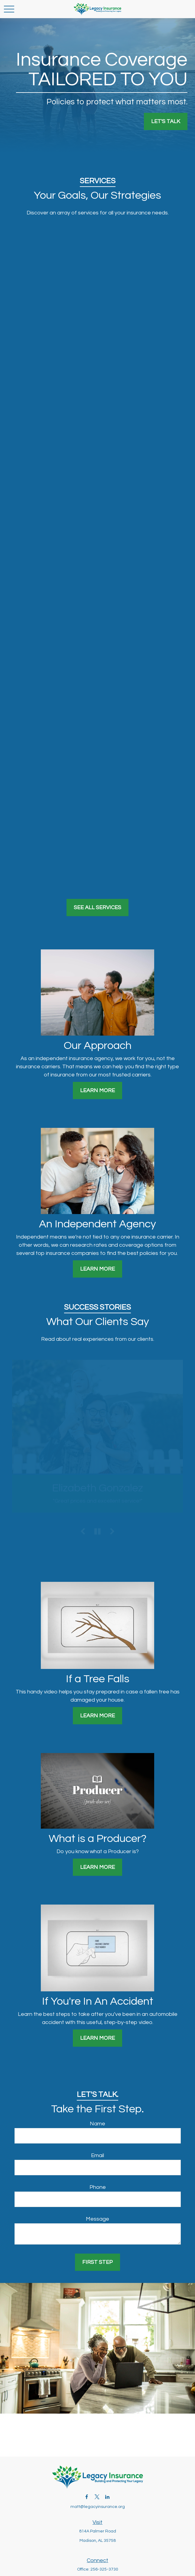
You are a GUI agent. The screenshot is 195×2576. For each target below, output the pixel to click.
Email (97, 2155)
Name (97, 2124)
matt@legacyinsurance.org (97, 2507)
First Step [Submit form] (97, 2262)
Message (97, 2219)
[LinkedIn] (107, 2497)
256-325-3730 (104, 2569)
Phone (97, 2187)
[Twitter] (97, 2497)
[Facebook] (87, 2497)
